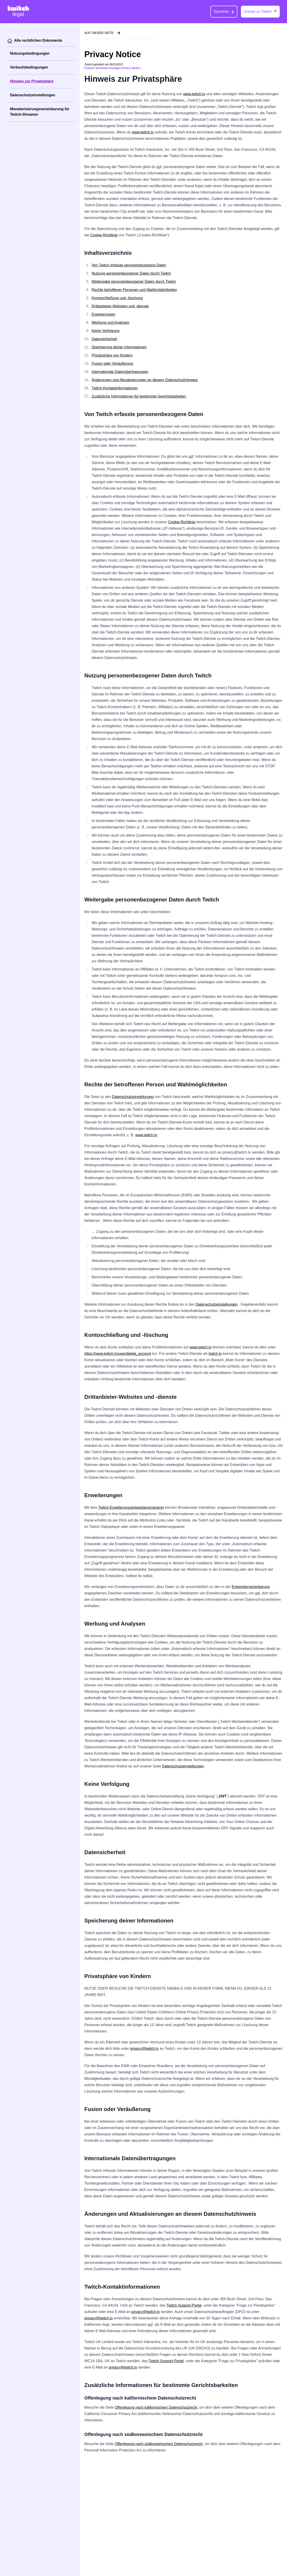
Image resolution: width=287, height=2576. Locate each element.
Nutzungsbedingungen (29, 53)
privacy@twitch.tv (144, 2048)
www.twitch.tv (194, 94)
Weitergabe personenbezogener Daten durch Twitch (134, 281)
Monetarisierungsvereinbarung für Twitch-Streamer (40, 111)
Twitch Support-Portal (184, 2305)
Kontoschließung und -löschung (117, 298)
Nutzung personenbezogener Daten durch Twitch (131, 273)
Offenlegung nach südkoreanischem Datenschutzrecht (158, 2444)
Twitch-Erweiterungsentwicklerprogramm (131, 1507)
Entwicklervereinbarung (251, 1587)
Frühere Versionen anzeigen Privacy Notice (112, 68)
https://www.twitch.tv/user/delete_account (117, 1354)
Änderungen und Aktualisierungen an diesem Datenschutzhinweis (145, 380)
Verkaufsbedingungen (29, 67)
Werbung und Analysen (110, 322)
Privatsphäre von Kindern (112, 355)
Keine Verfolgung (105, 331)
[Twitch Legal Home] (18, 11)
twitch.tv (215, 1354)
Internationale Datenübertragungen (120, 372)
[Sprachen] (224, 12)
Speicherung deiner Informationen (119, 347)
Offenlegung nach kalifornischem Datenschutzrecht (156, 2407)
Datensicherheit (104, 339)
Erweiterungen (103, 314)
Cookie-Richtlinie (104, 235)
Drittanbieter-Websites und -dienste (120, 306)
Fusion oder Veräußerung (112, 363)
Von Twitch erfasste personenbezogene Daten (129, 265)
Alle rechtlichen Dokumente (38, 40)
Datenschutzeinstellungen (32, 95)
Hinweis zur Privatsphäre (31, 81)
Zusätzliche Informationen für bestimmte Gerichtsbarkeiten (139, 396)
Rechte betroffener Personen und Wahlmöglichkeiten (134, 290)
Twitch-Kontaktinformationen (115, 388)
